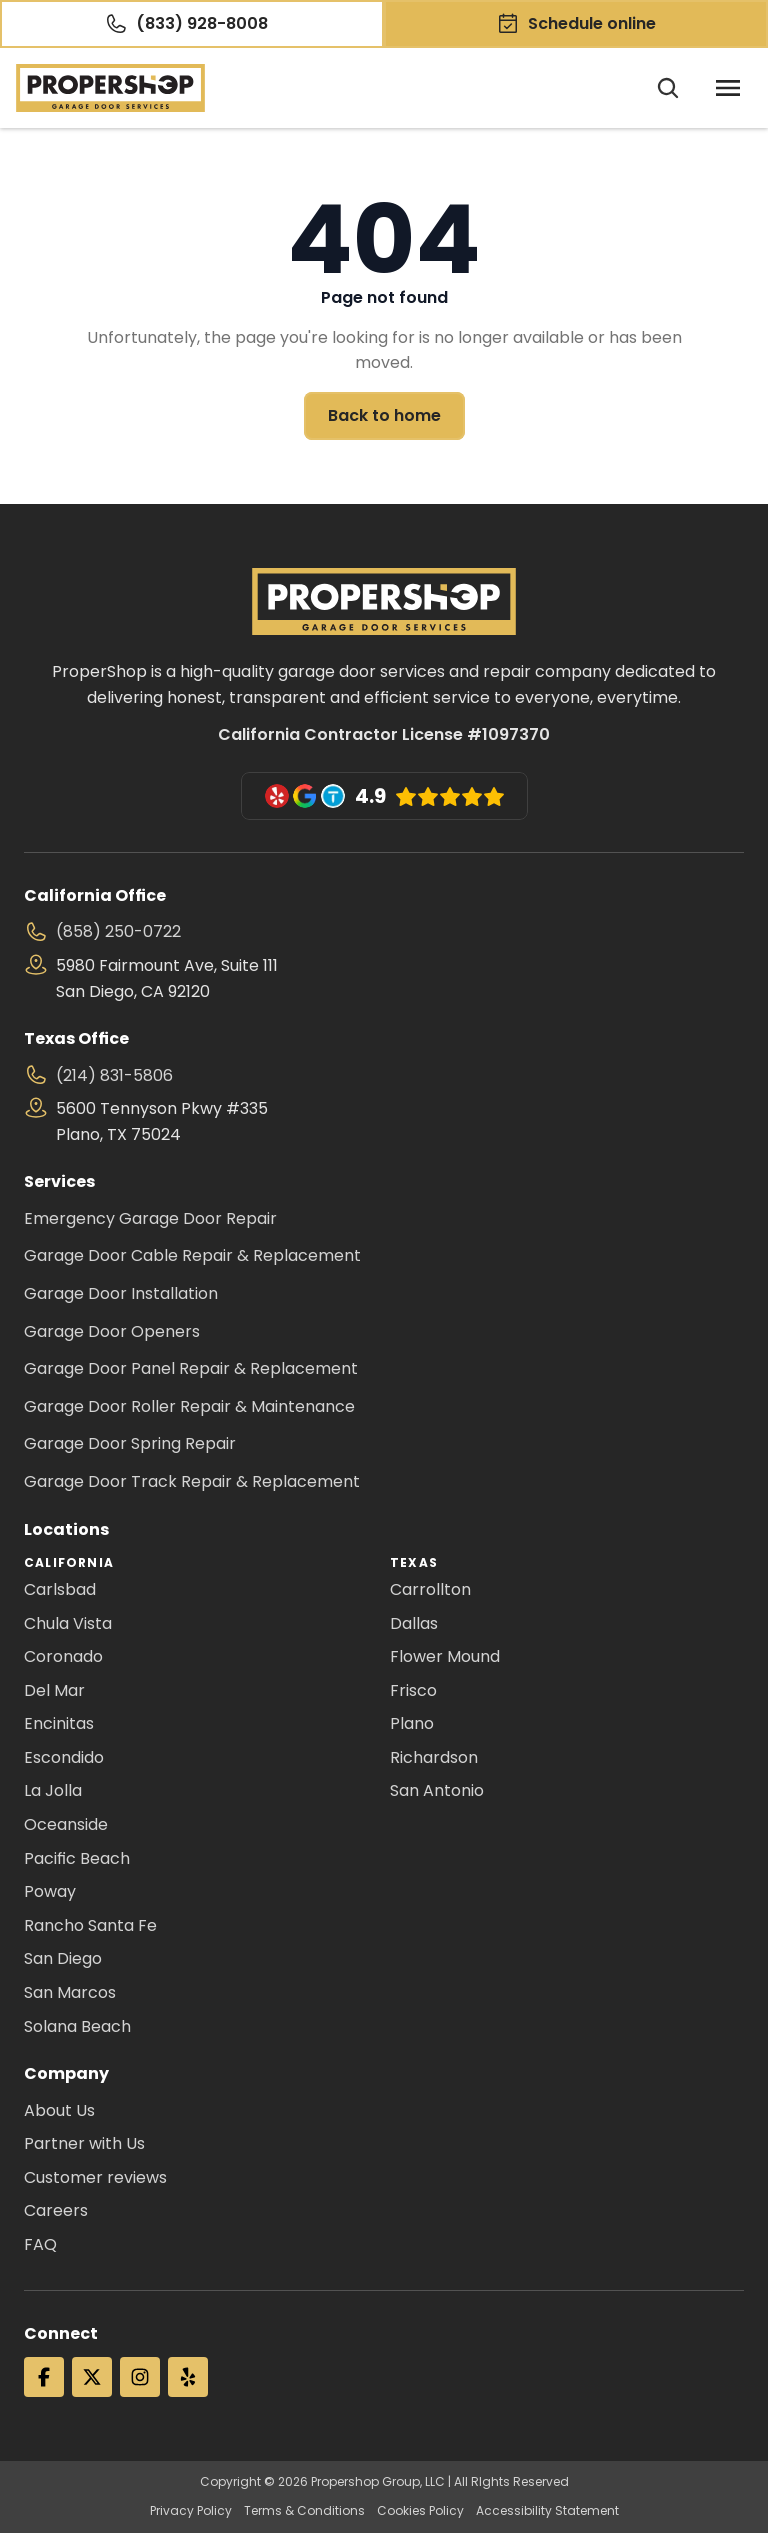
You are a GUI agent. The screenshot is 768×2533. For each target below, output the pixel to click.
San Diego (63, 1958)
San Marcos (70, 1992)
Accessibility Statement (547, 2511)
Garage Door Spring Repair (130, 1443)
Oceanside (66, 1824)
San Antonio (437, 1790)
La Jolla (53, 1790)
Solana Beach (77, 2026)
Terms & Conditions (304, 2511)
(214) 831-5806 (114, 1075)
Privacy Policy (191, 2511)
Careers (56, 2210)
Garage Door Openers (112, 1331)
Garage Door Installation (121, 1293)
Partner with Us (84, 2143)
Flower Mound (445, 1656)
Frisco (413, 1690)
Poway (50, 1891)
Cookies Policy (420, 2511)
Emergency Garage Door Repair (150, 1218)
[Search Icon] (668, 88)
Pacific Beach (77, 1858)
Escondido (64, 1757)
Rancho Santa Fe (90, 1925)
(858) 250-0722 (118, 931)
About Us (59, 2110)
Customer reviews (95, 2177)
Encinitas (59, 1723)
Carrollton (430, 1589)
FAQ (40, 2244)
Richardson (434, 1757)
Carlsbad (60, 1589)
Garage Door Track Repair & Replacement (192, 1481)
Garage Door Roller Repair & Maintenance (189, 1406)
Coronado (63, 1656)
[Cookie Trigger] (24, 2509)
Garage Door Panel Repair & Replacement (191, 1368)
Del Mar (54, 1690)
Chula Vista (68, 1623)
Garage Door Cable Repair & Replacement (192, 1255)
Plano (412, 1723)
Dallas (414, 1623)
